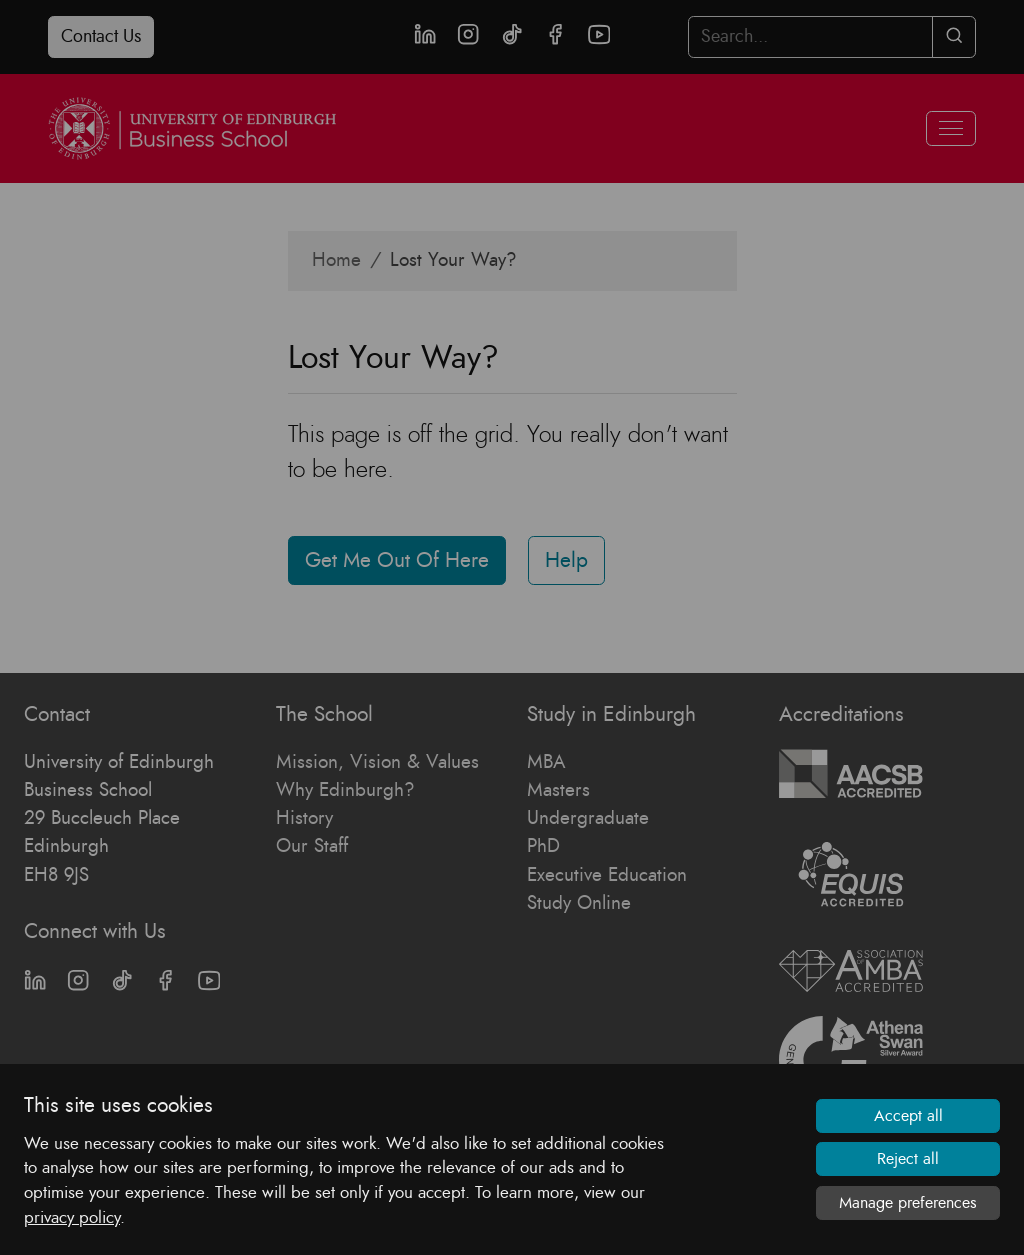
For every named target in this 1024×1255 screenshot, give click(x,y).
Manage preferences (908, 1203)
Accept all (908, 1116)
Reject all (908, 1159)
